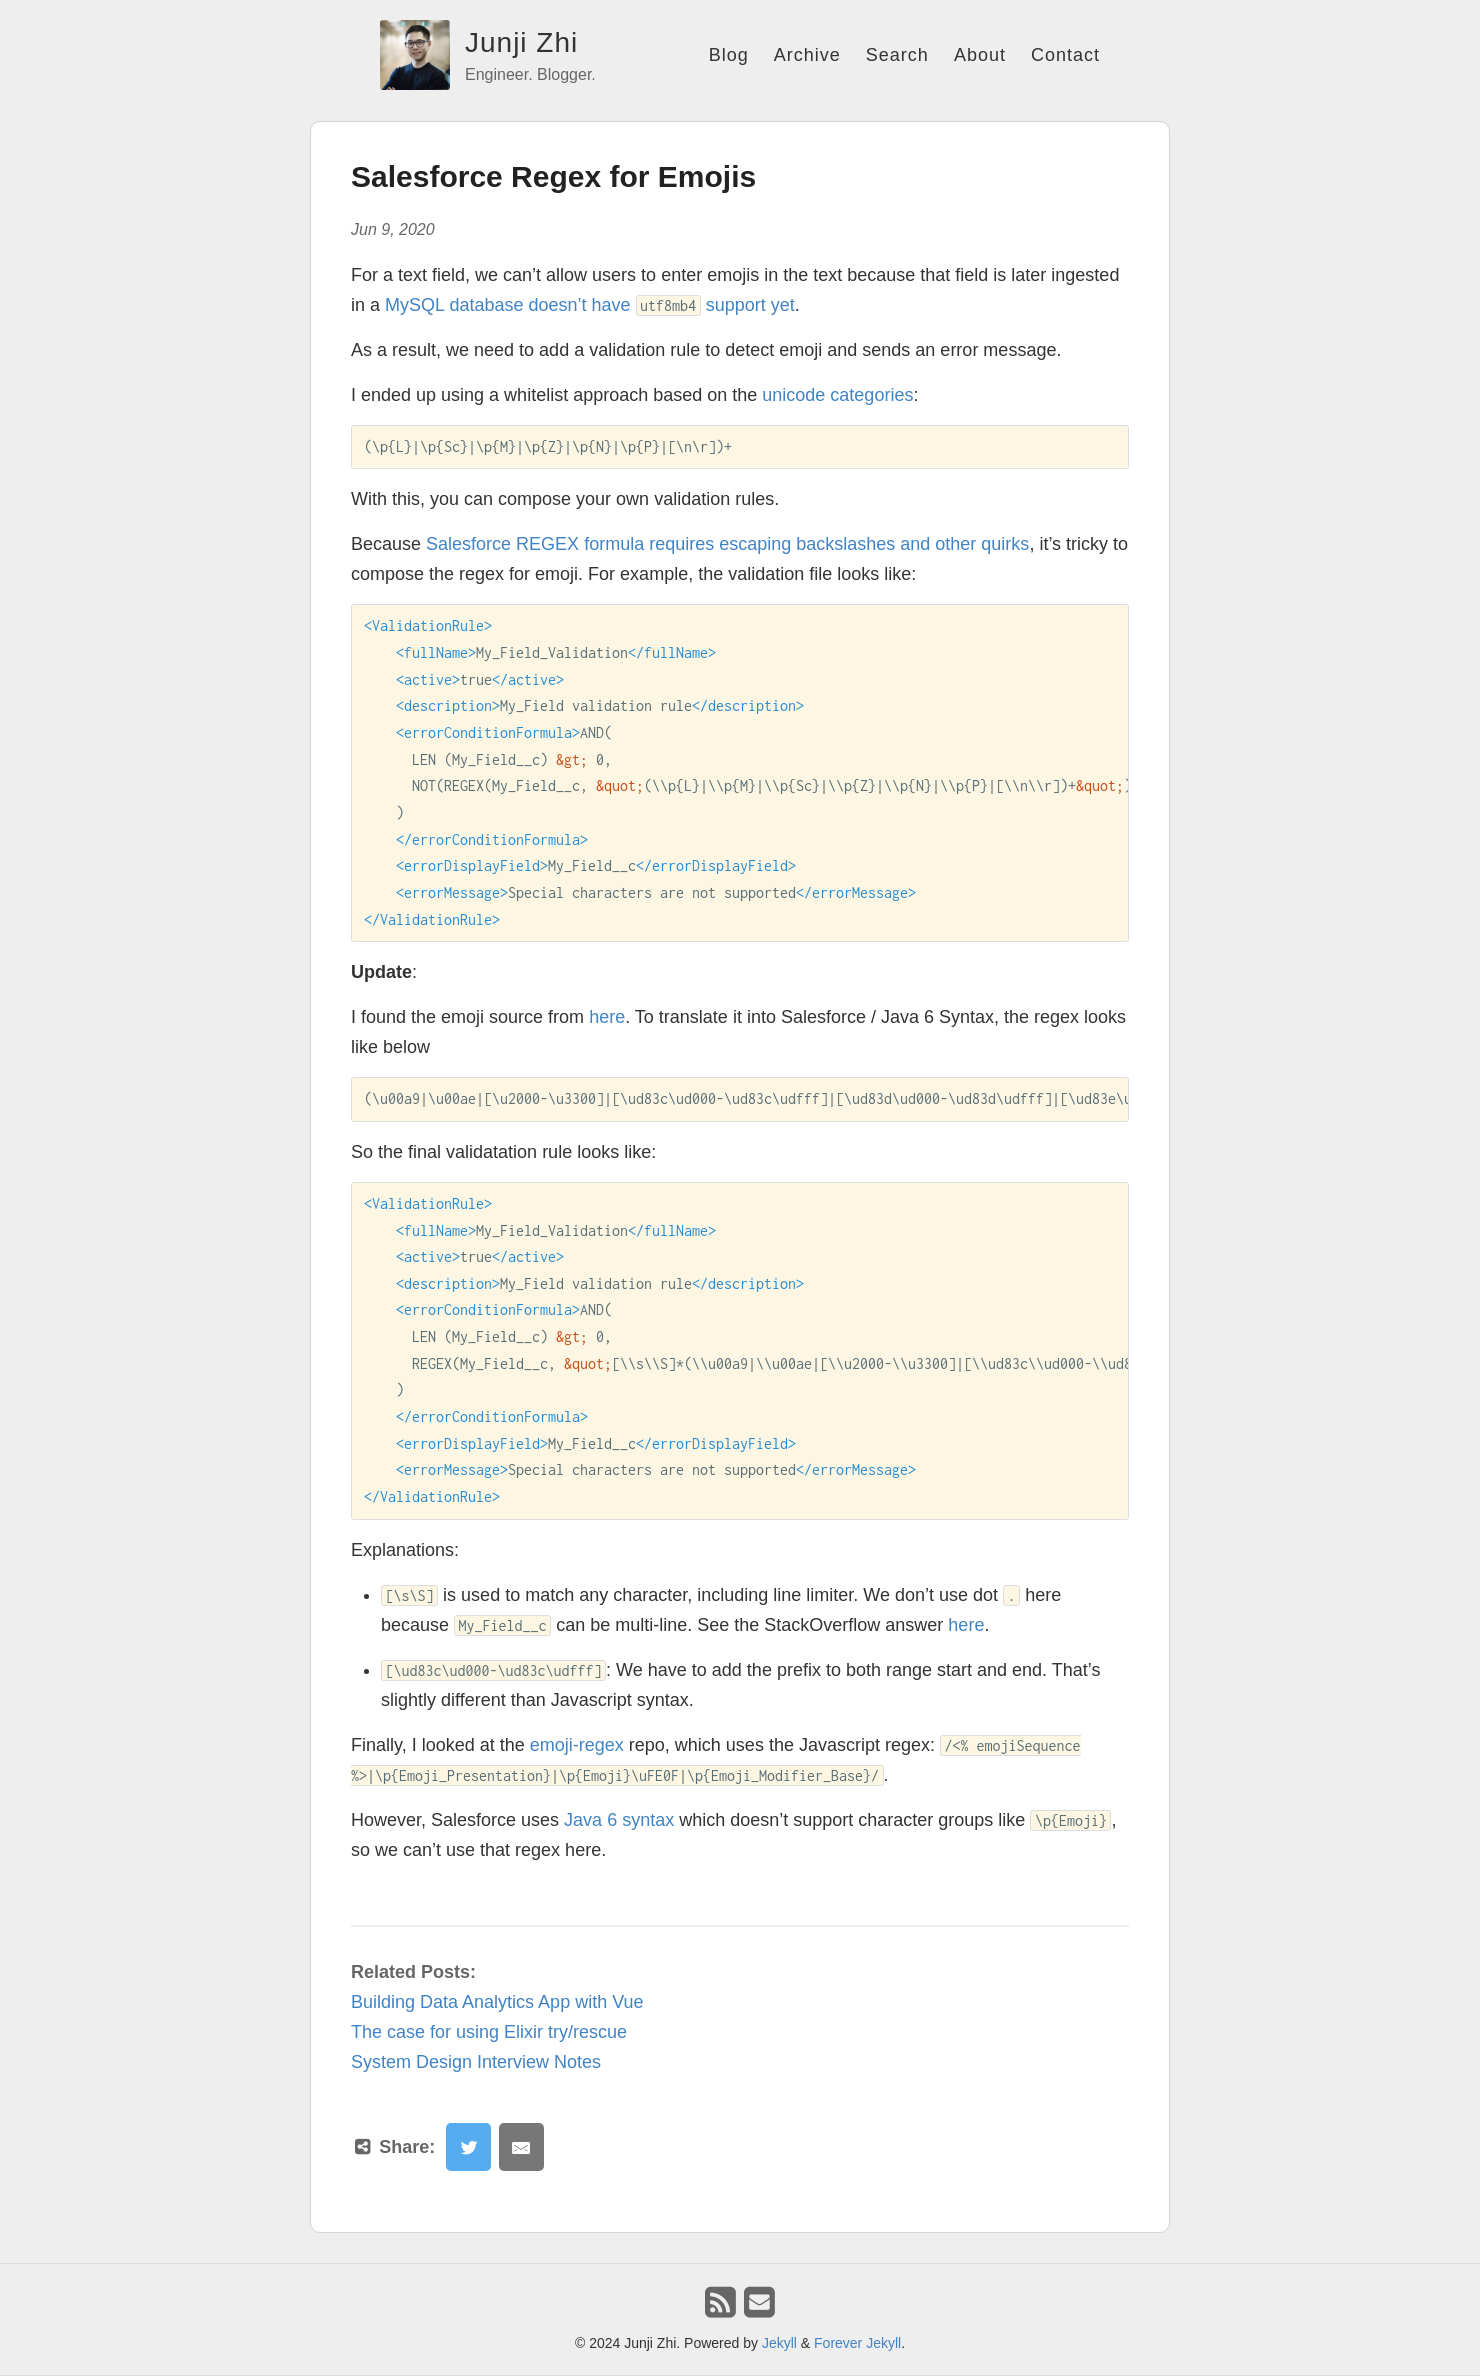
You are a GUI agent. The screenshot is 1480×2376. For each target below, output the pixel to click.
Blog (729, 55)
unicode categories (837, 395)
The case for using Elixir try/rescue (489, 2032)
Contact (1065, 55)
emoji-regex (577, 1745)
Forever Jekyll (857, 2343)
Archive (807, 55)
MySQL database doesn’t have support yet (590, 305)
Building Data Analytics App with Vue (497, 2002)
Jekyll (779, 2343)
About (980, 55)
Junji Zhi (521, 42)
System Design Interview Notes (476, 2062)
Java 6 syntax (619, 1820)
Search (897, 55)
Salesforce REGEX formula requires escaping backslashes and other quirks (727, 544)
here (607, 1017)
